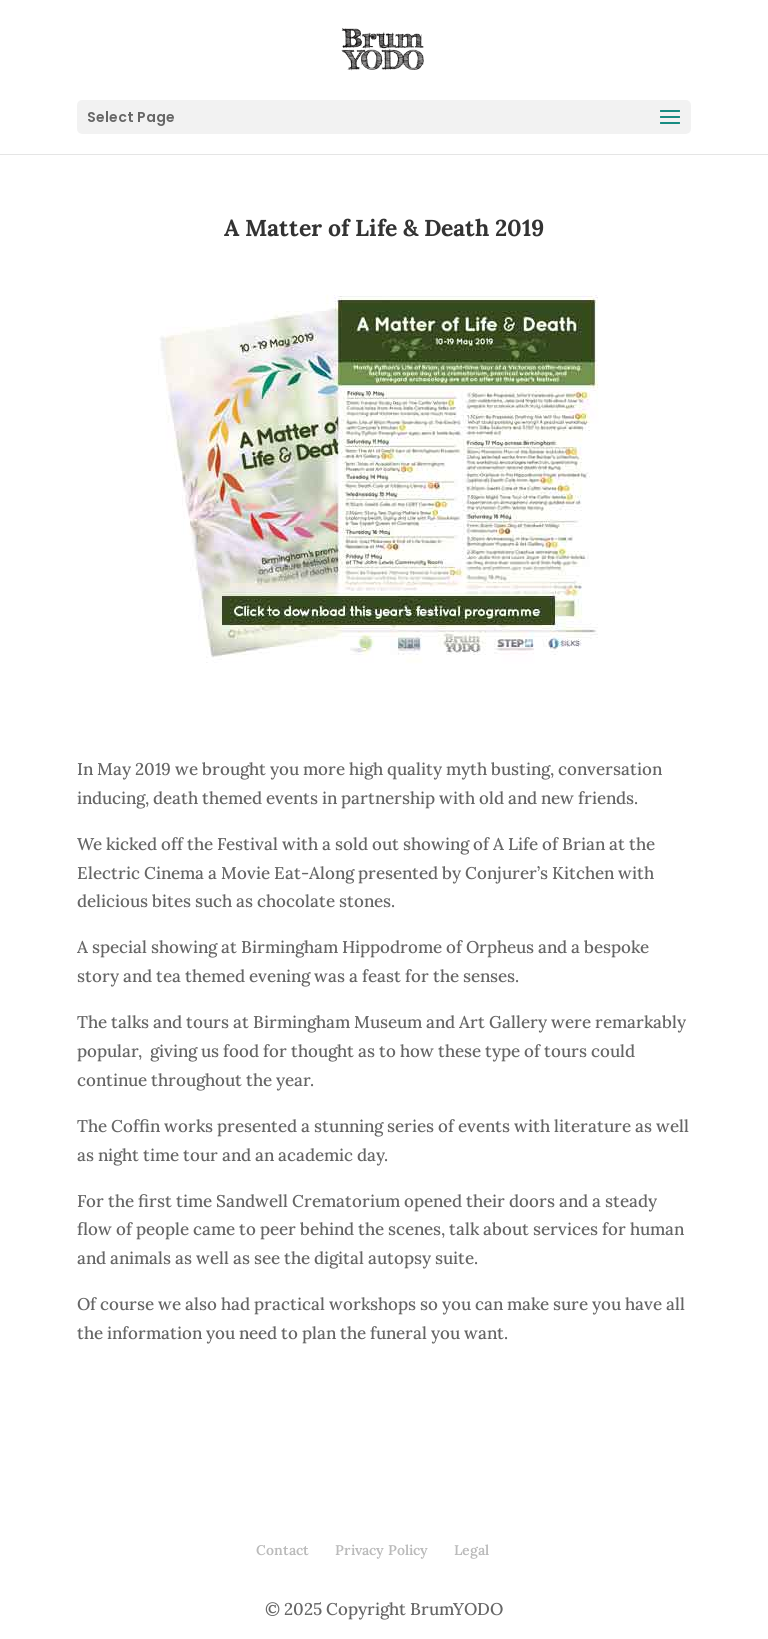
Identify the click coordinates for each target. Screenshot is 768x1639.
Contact (282, 1550)
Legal (471, 1550)
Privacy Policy (381, 1550)
